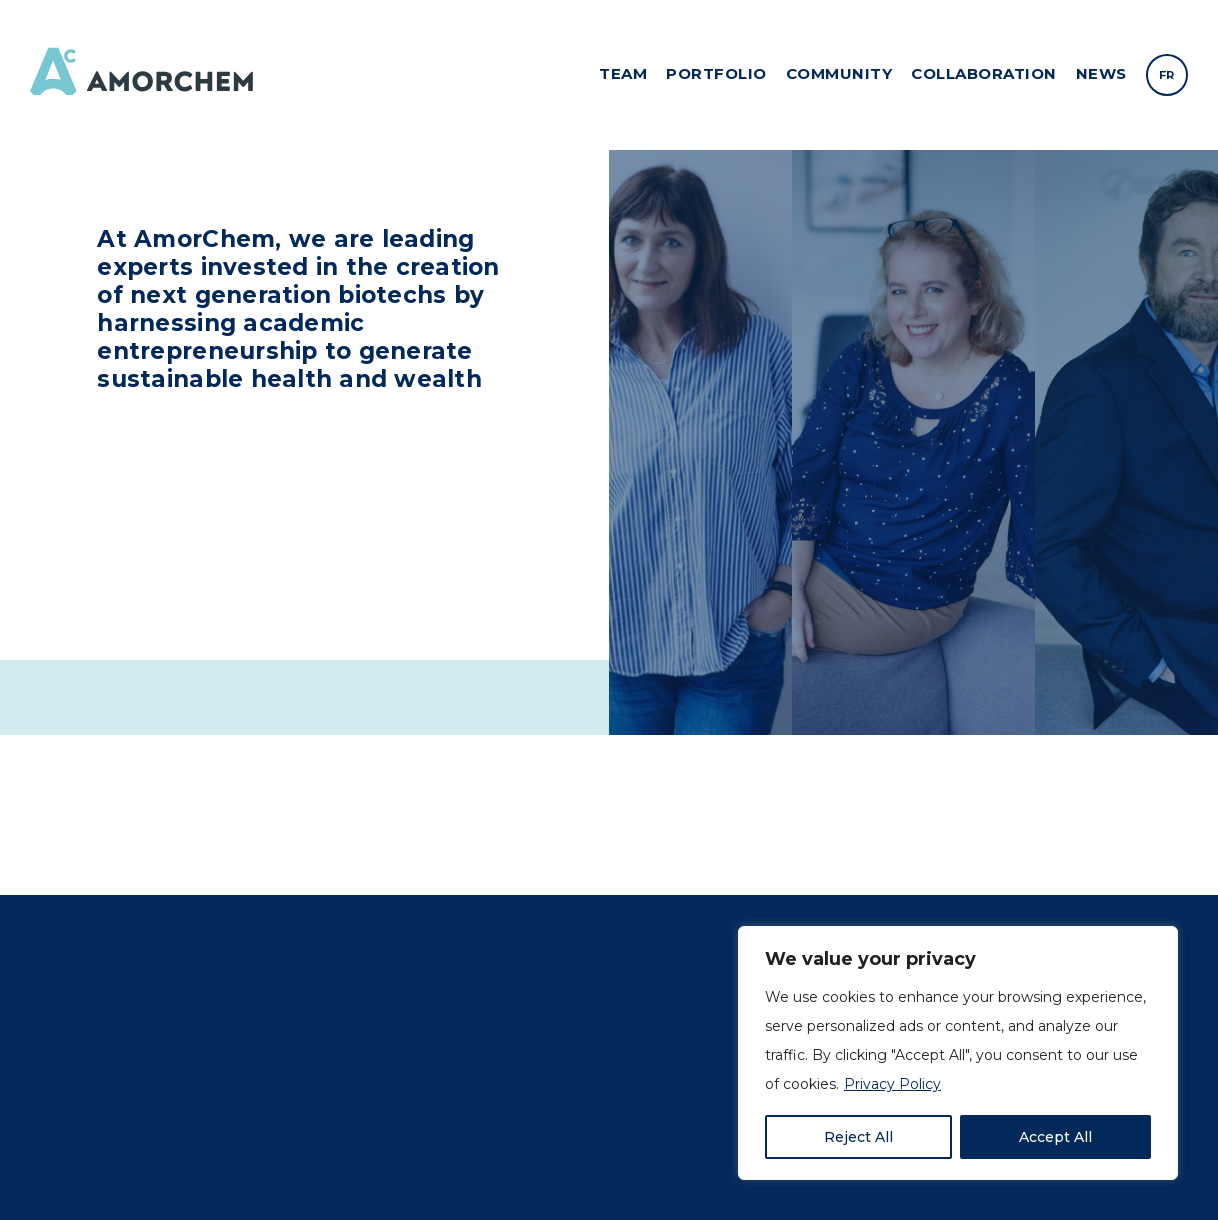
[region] (958, 1053)
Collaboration (984, 73)
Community (839, 73)
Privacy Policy (892, 1084)
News (1101, 73)
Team (623, 73)
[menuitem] (1167, 75)
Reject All (858, 1137)
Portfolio (716, 73)
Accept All (1055, 1137)
